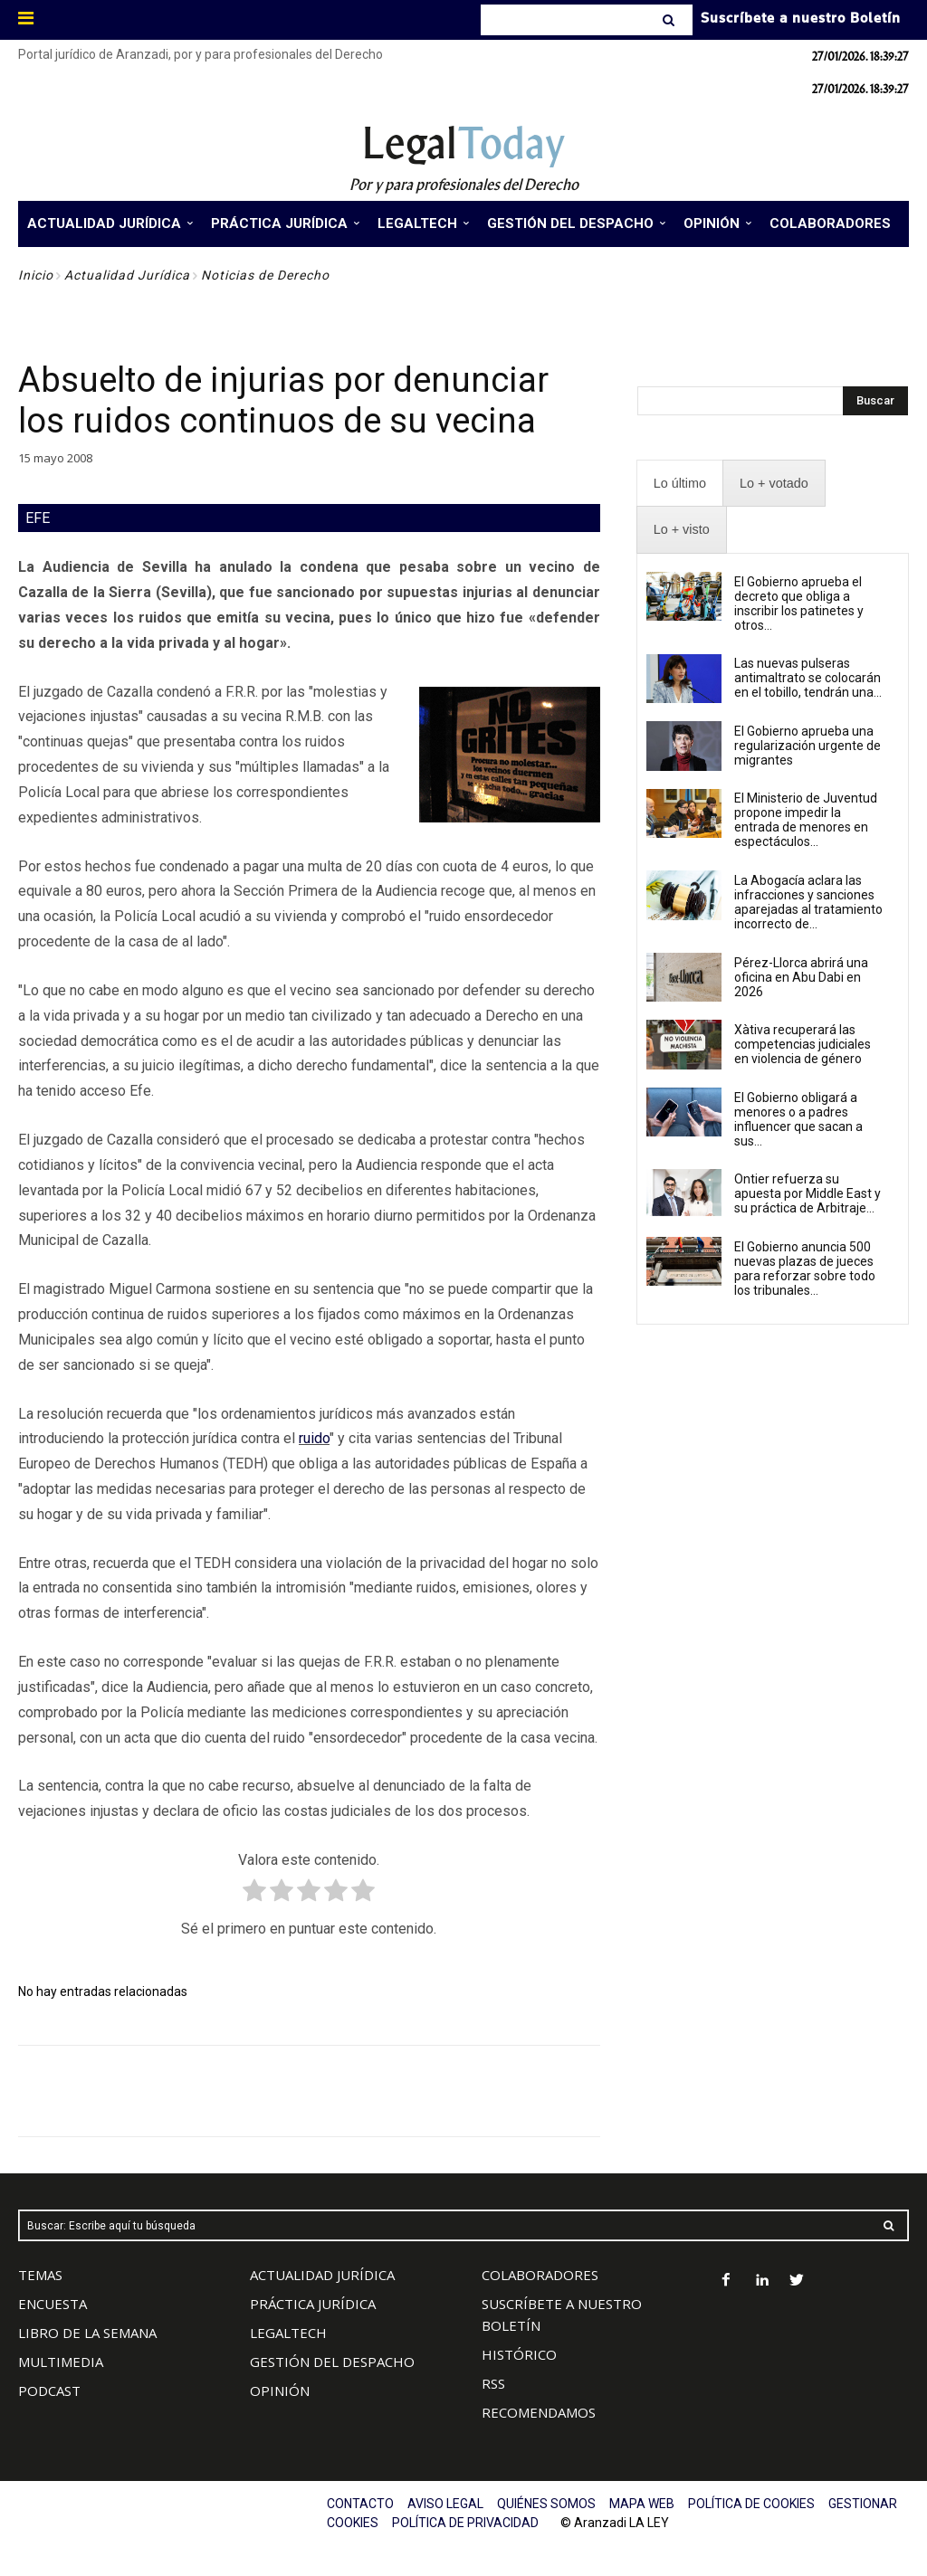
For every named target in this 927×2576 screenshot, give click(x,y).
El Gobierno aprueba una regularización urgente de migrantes (807, 745)
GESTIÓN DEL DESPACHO (332, 2362)
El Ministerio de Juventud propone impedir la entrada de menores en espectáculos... (805, 820)
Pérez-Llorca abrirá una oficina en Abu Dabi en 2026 (801, 977)
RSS (493, 2383)
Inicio (35, 275)
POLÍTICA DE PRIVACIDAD (465, 2522)
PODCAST (49, 2390)
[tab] (679, 484)
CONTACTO (360, 2503)
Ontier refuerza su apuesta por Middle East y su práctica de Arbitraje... (807, 1193)
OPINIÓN (280, 2390)
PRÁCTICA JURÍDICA (313, 2304)
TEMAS (40, 2275)
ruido (314, 1438)
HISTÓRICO (519, 2354)
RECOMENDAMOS (539, 2412)
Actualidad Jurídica (127, 275)
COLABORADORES (540, 2275)
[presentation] (679, 484)
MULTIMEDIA (60, 2362)
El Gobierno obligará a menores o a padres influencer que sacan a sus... (798, 1119)
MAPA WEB (641, 2503)
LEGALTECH (288, 2333)
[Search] (670, 19)
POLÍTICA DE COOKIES (751, 2503)
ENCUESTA (52, 2304)
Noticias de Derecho (265, 275)
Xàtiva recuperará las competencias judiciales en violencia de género (802, 1044)
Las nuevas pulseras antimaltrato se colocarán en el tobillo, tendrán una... (808, 677)
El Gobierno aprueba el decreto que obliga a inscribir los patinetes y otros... (799, 603)
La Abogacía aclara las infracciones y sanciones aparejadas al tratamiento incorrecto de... (808, 902)
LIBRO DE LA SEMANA (87, 2333)
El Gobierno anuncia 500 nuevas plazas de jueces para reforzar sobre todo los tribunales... (804, 1269)
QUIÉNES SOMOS (546, 2503)
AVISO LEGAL (445, 2503)
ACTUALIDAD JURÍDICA (322, 2275)
